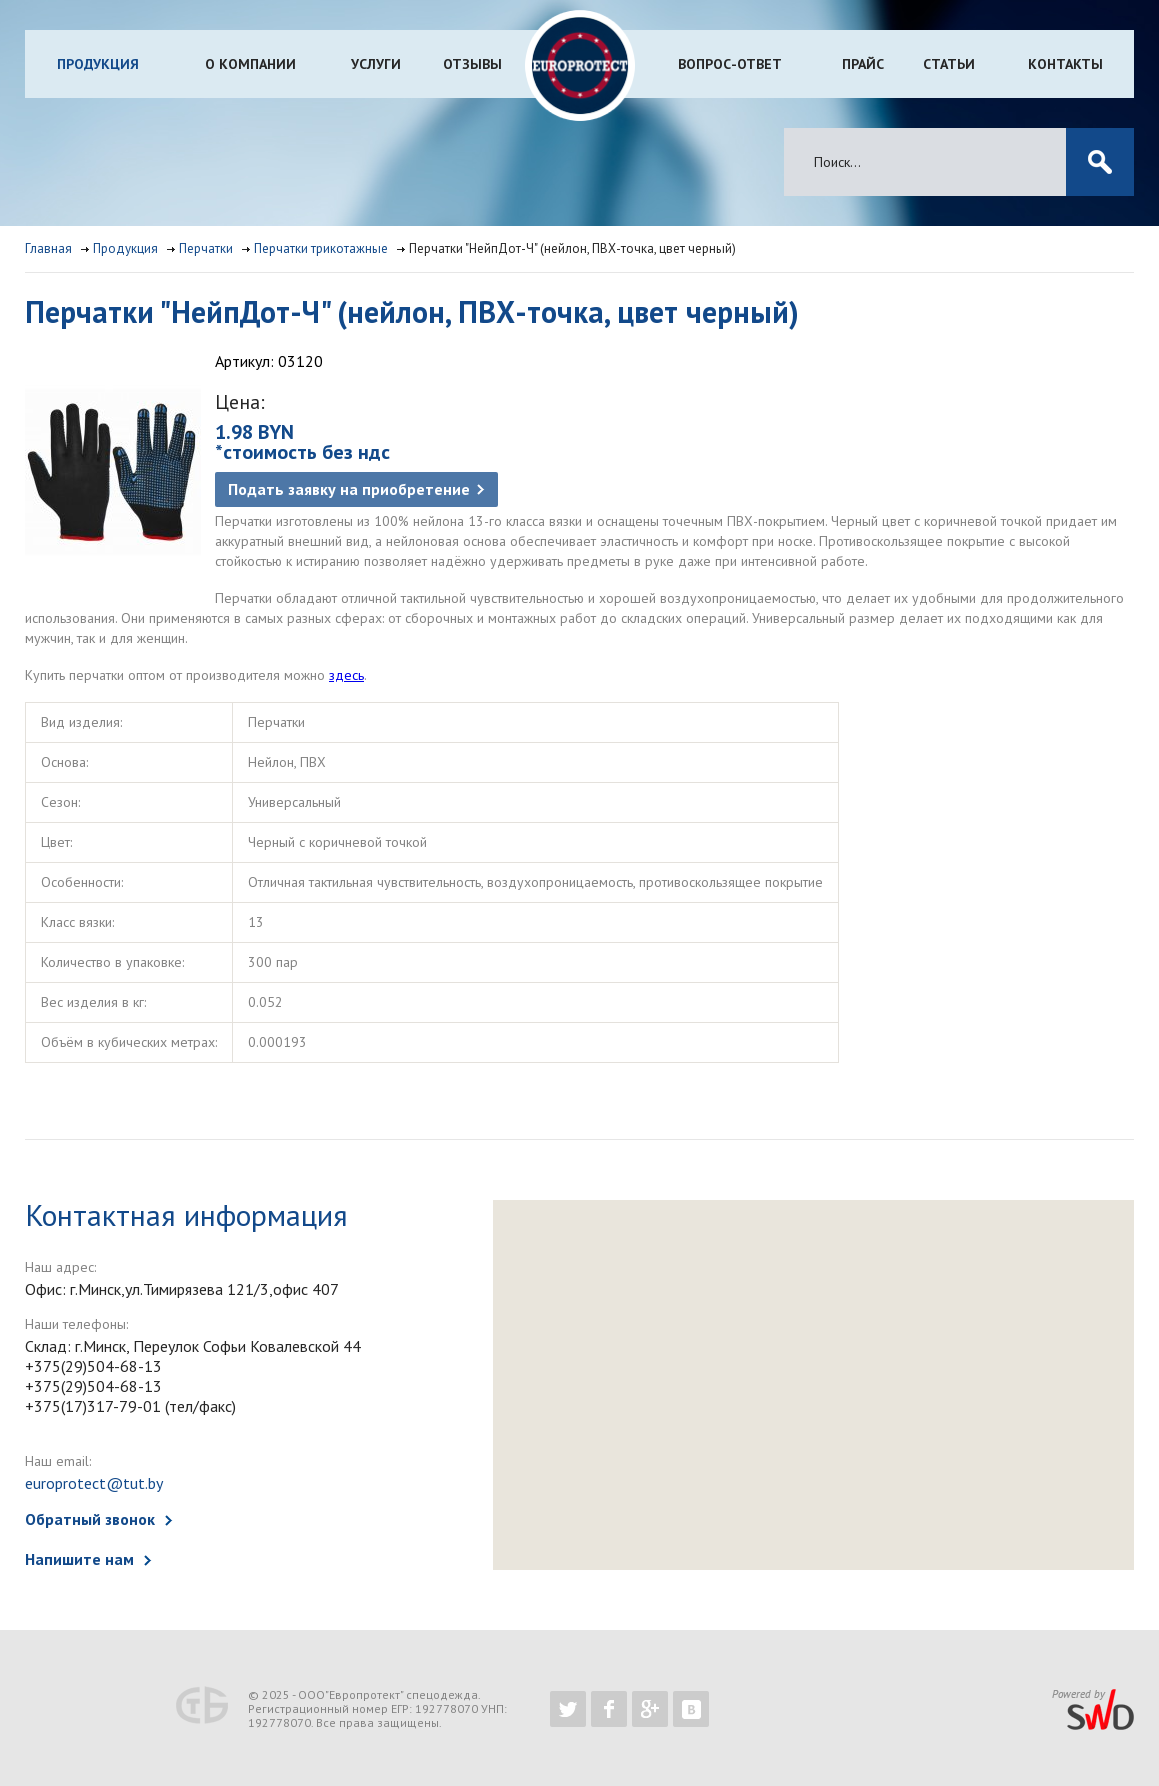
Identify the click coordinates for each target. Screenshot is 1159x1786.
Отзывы (472, 64)
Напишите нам (79, 1559)
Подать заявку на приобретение (349, 489)
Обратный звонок (90, 1519)
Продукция (98, 64)
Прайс (863, 64)
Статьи (949, 64)
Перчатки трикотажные (321, 248)
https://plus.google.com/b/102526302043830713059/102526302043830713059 (650, 1709)
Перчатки (206, 248)
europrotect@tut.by (94, 1483)
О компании (250, 64)
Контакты (1065, 64)
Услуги (376, 64)
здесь (346, 675)
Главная (48, 248)
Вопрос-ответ (730, 64)
